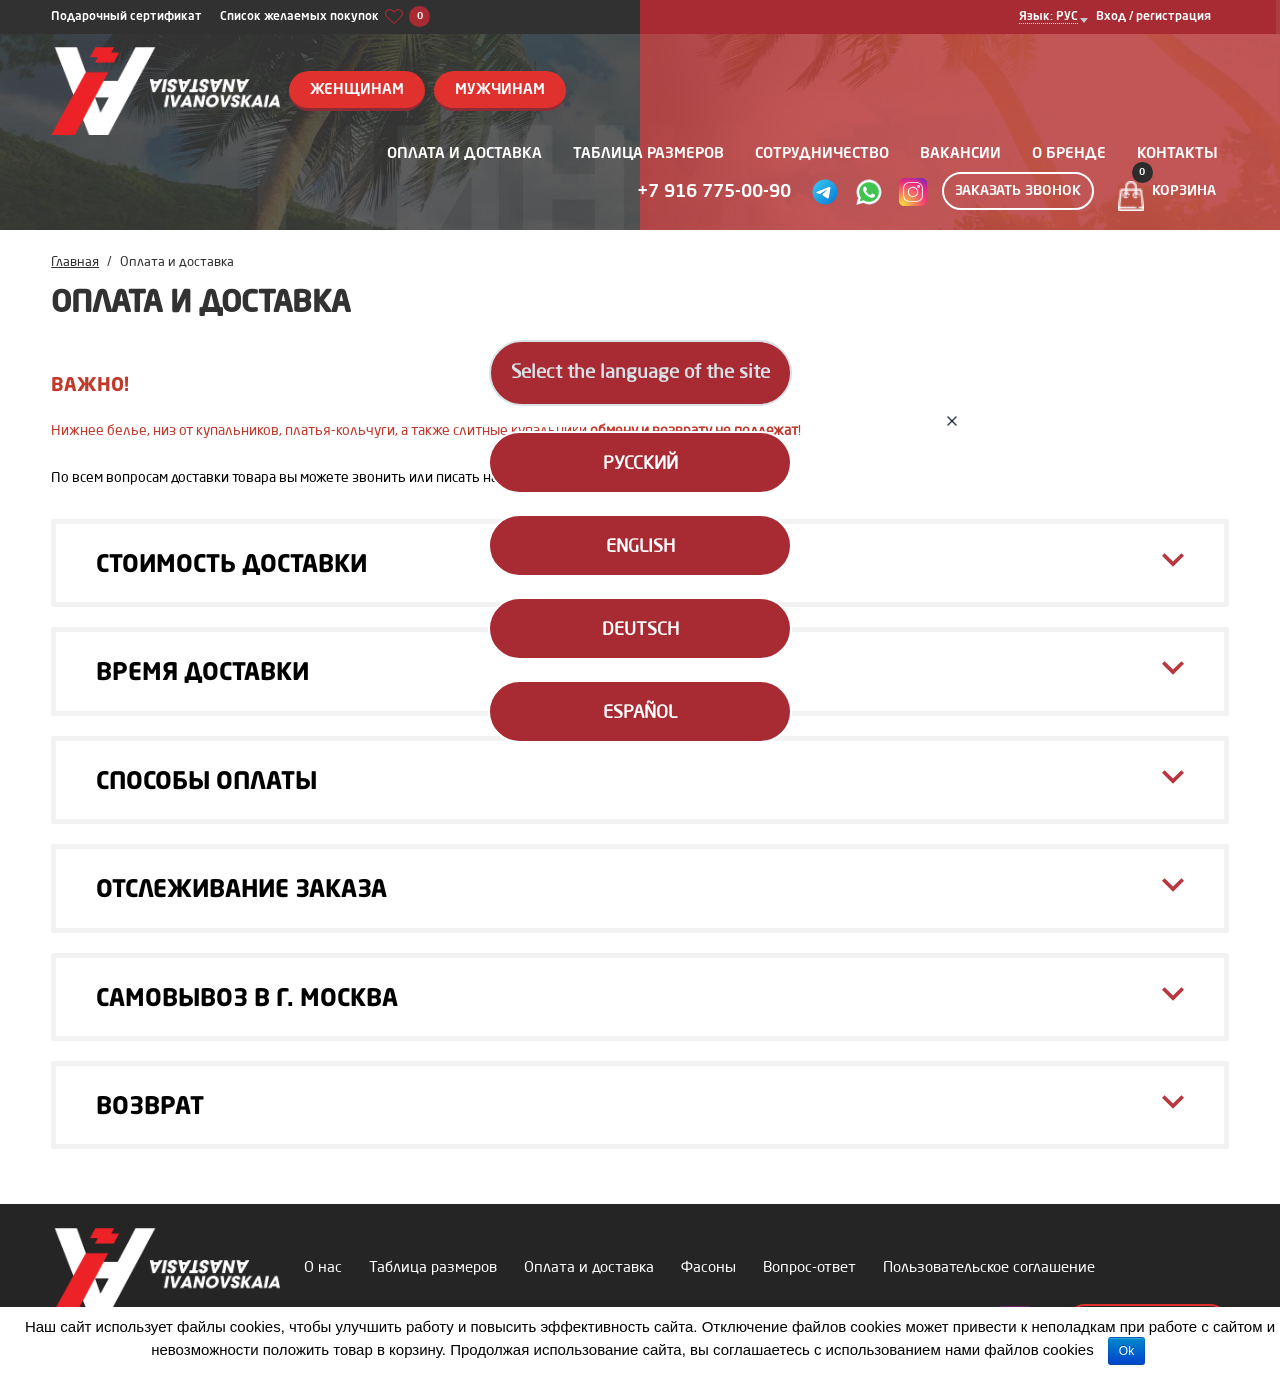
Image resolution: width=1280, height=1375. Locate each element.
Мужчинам (500, 90)
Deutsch (640, 630)
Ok (1126, 1351)
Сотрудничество (822, 154)
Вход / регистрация (1153, 17)
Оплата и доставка (464, 154)
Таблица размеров (648, 154)
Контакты (1177, 154)
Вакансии (960, 154)
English (640, 547)
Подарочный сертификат (126, 17)
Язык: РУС (1048, 17)
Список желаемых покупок (325, 17)
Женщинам (357, 90)
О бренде (1069, 154)
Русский (640, 464)
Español (640, 713)
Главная (75, 262)
